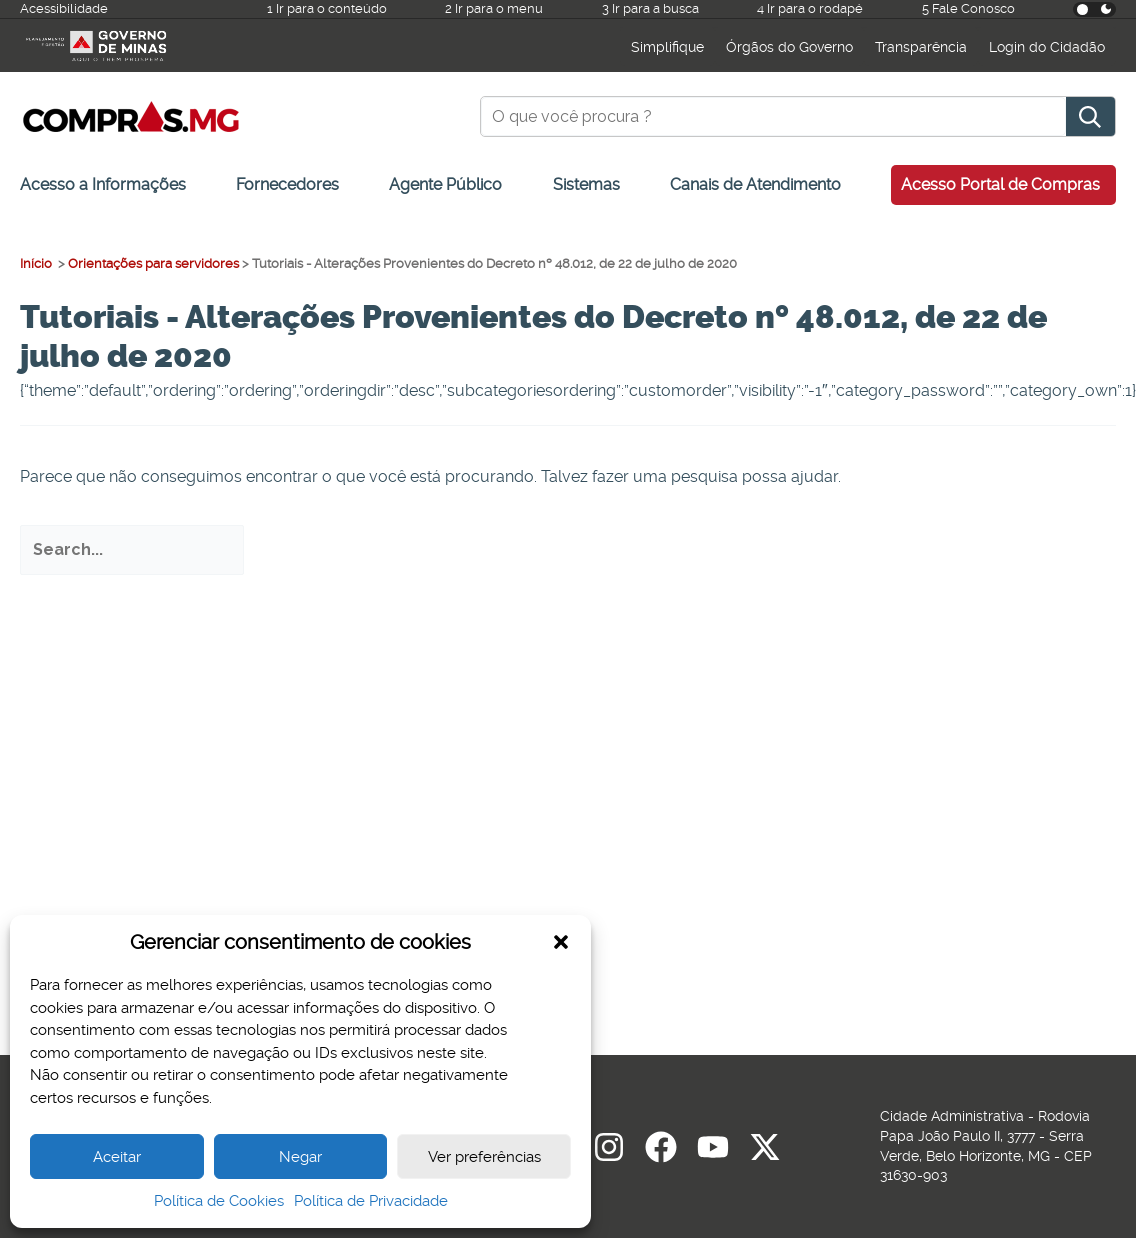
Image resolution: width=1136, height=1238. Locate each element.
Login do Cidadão (1047, 47)
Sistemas (586, 184)
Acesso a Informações (103, 184)
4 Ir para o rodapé (810, 8)
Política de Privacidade (371, 1201)
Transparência (921, 47)
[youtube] (713, 1147)
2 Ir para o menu (494, 8)
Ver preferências (484, 1157)
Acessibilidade (64, 8)
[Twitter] (765, 1147)
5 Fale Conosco (968, 8)
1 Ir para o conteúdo (327, 8)
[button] (561, 942)
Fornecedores (287, 184)
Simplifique (667, 47)
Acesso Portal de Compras (1000, 184)
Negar (300, 1157)
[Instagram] (609, 1147)
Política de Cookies (219, 1201)
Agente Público (445, 184)
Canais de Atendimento (755, 184)
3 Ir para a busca (650, 8)
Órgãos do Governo (789, 47)
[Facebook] (661, 1147)
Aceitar (117, 1157)
